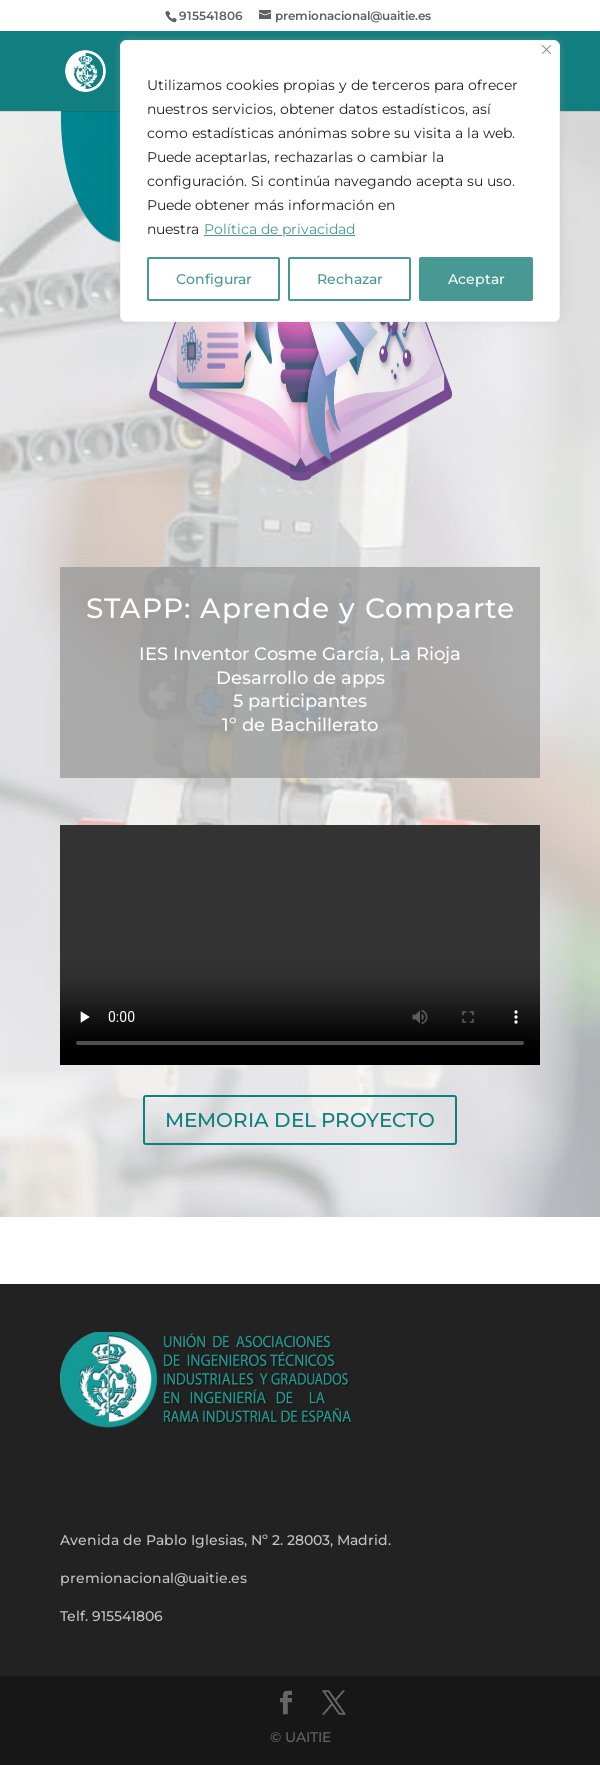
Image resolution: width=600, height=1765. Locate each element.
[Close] (546, 49)
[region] (340, 181)
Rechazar (350, 279)
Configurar (214, 279)
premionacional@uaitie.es (153, 1578)
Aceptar (476, 279)
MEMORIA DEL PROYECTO (300, 1120)
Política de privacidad (279, 229)
